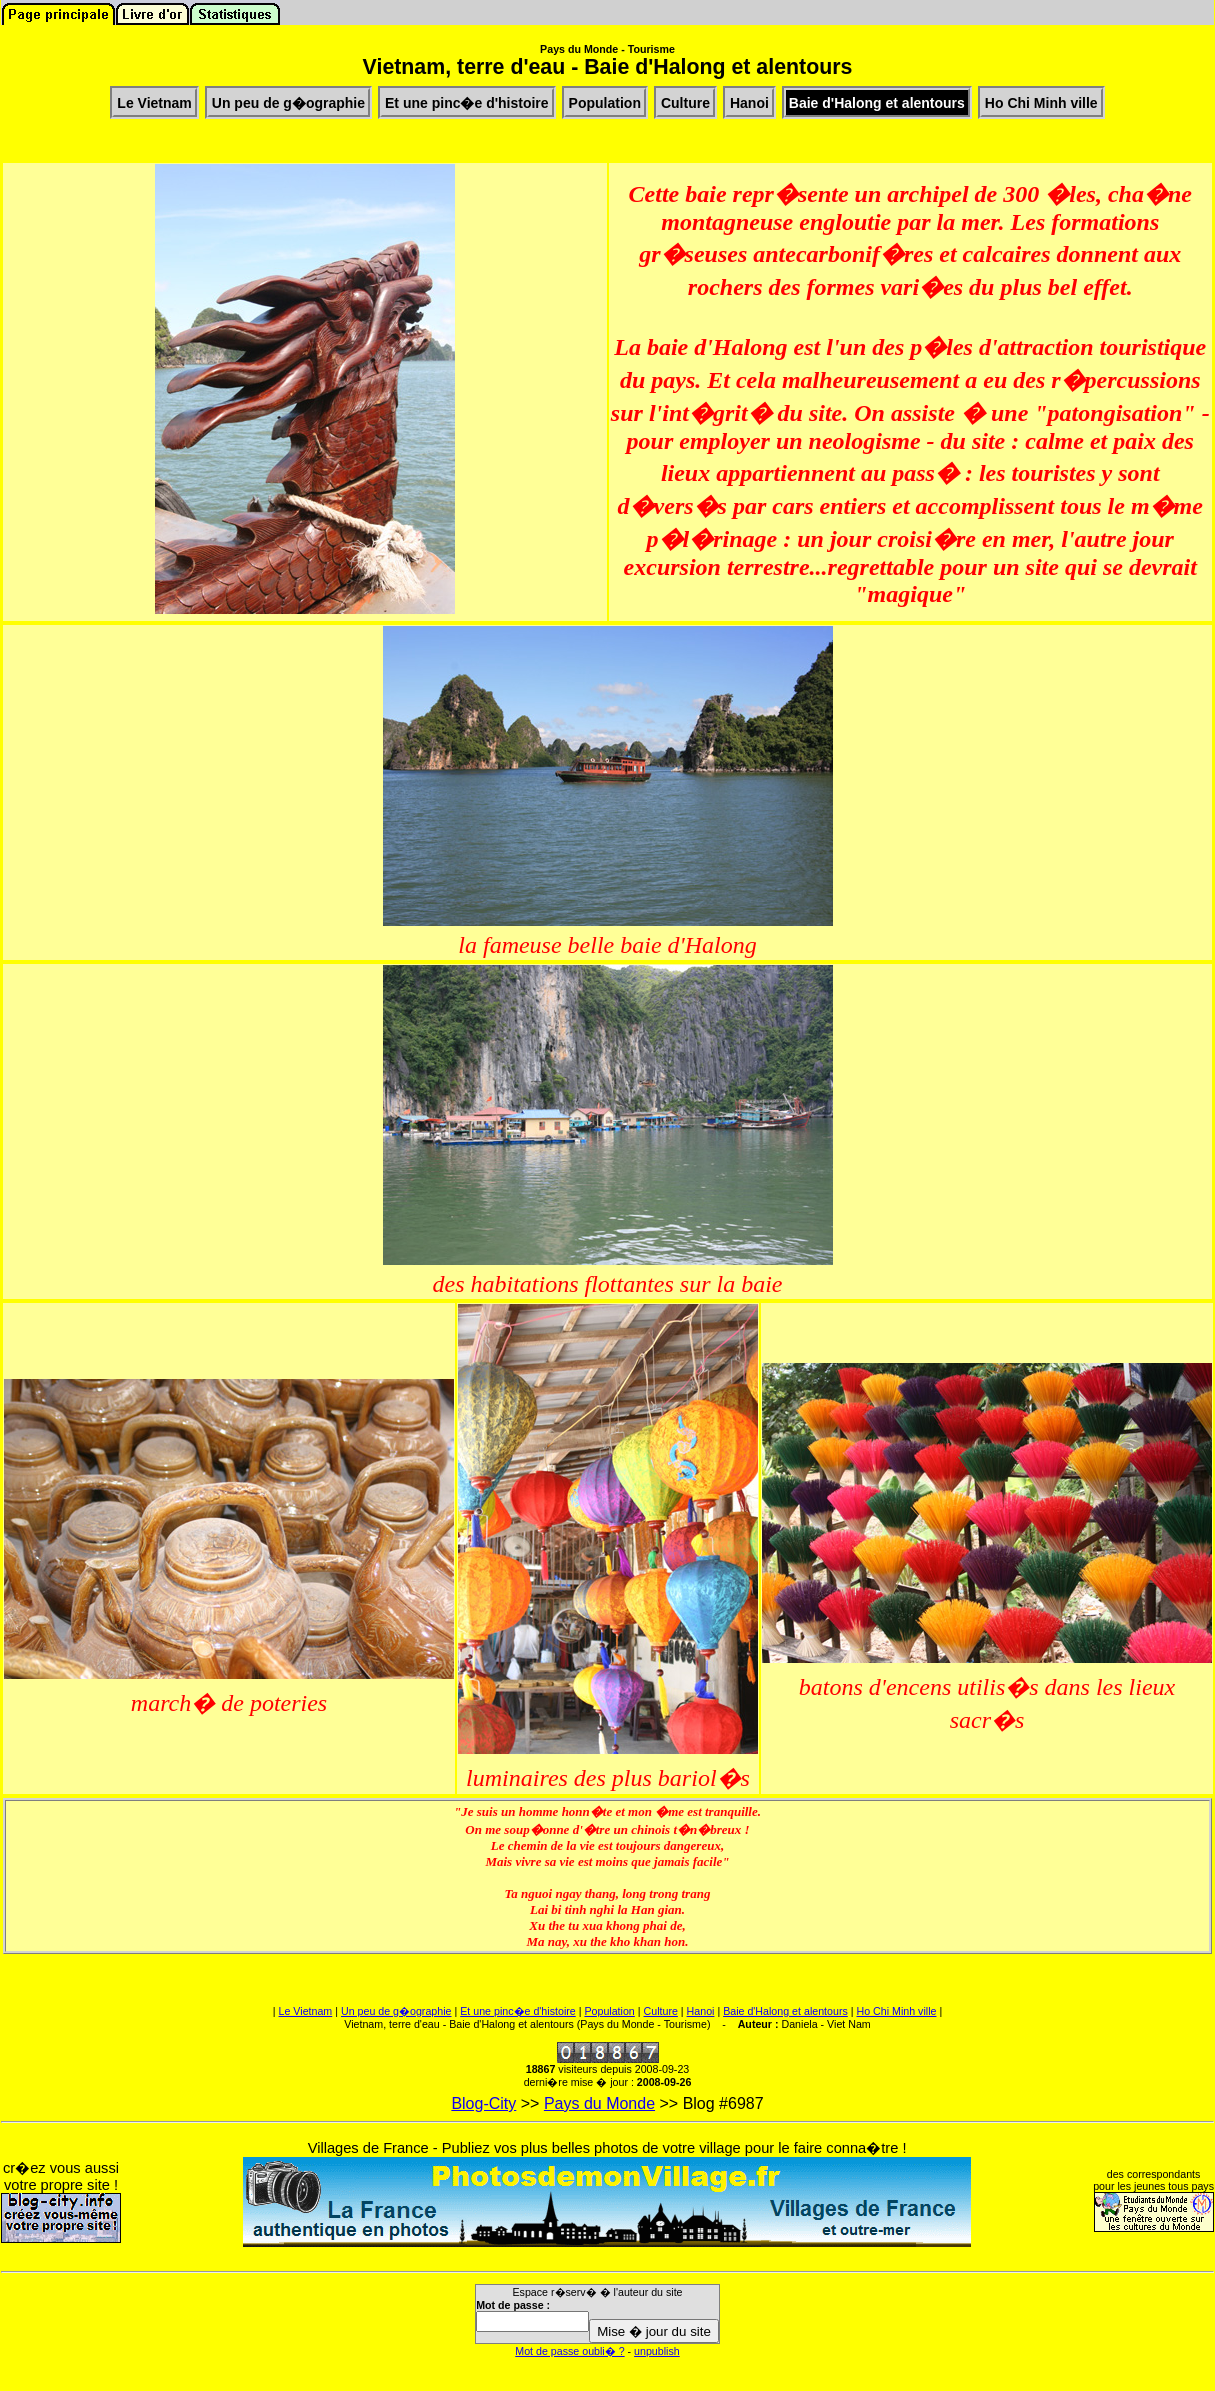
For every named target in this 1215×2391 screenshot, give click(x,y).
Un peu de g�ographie (396, 2011)
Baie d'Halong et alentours (785, 2011)
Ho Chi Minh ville (897, 2011)
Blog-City (483, 2103)
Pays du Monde (599, 2103)
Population (609, 2011)
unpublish (657, 2351)
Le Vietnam (306, 2011)
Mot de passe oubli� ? (569, 2351)
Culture (661, 2011)
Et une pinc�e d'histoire (518, 2011)
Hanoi (701, 2011)
